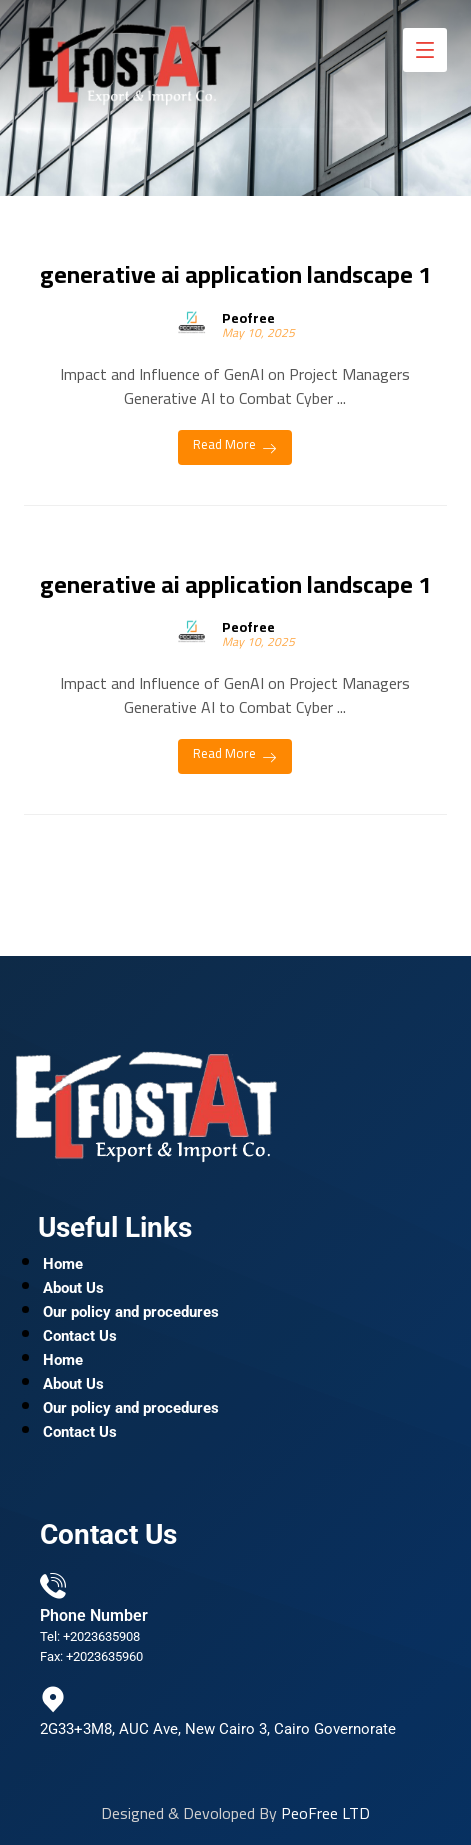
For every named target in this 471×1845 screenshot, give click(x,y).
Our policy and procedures (131, 1312)
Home (63, 1264)
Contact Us (80, 1336)
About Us (73, 1288)
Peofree (248, 318)
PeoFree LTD (325, 1813)
